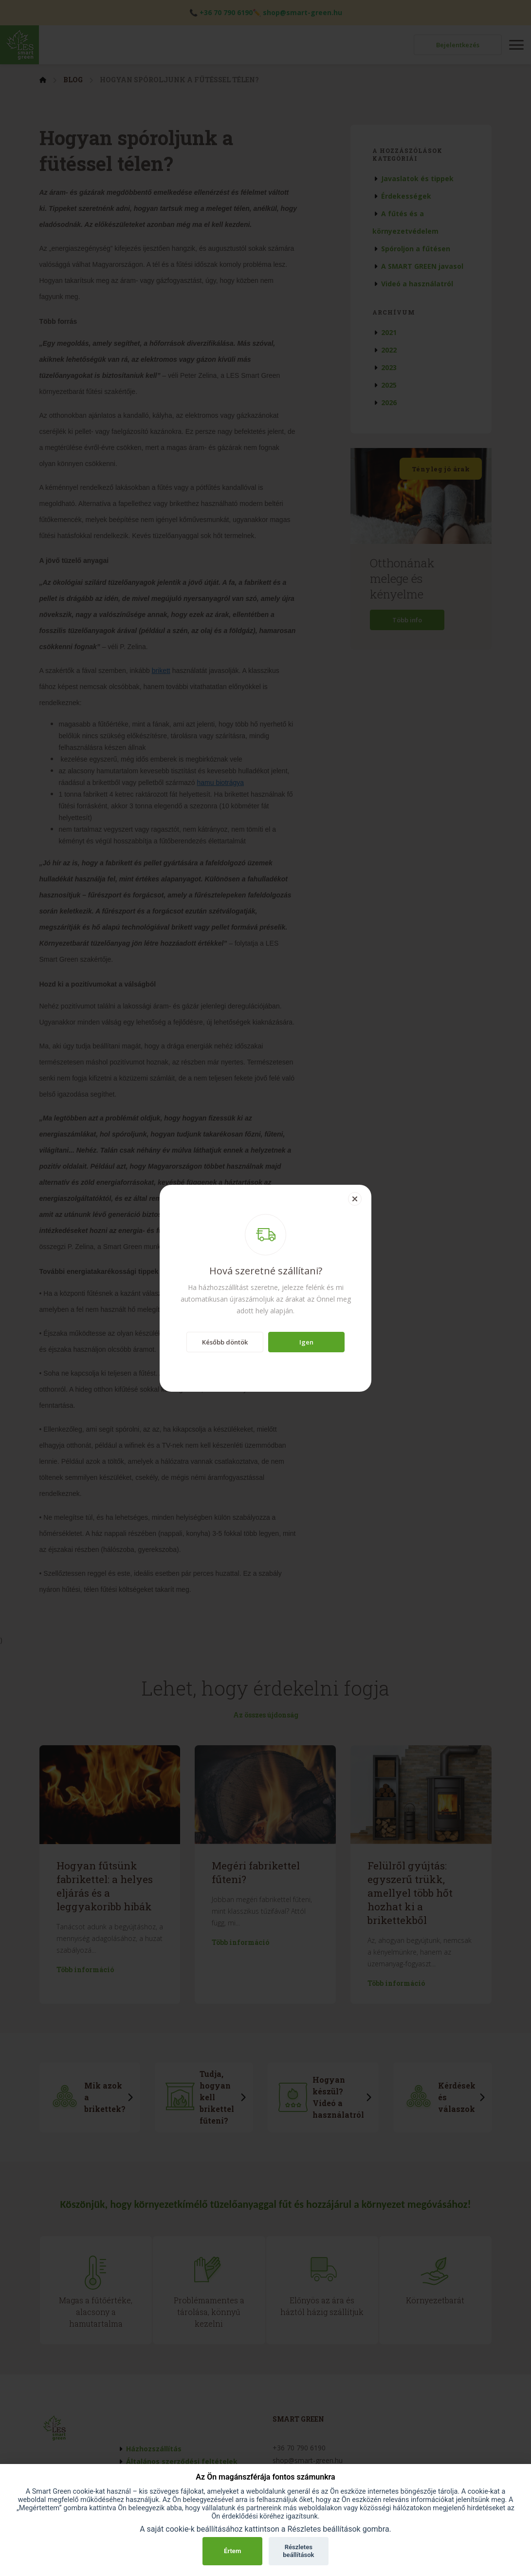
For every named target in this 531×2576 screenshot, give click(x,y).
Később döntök (225, 1342)
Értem (232, 2551)
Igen (306, 1342)
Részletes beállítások (298, 2550)
